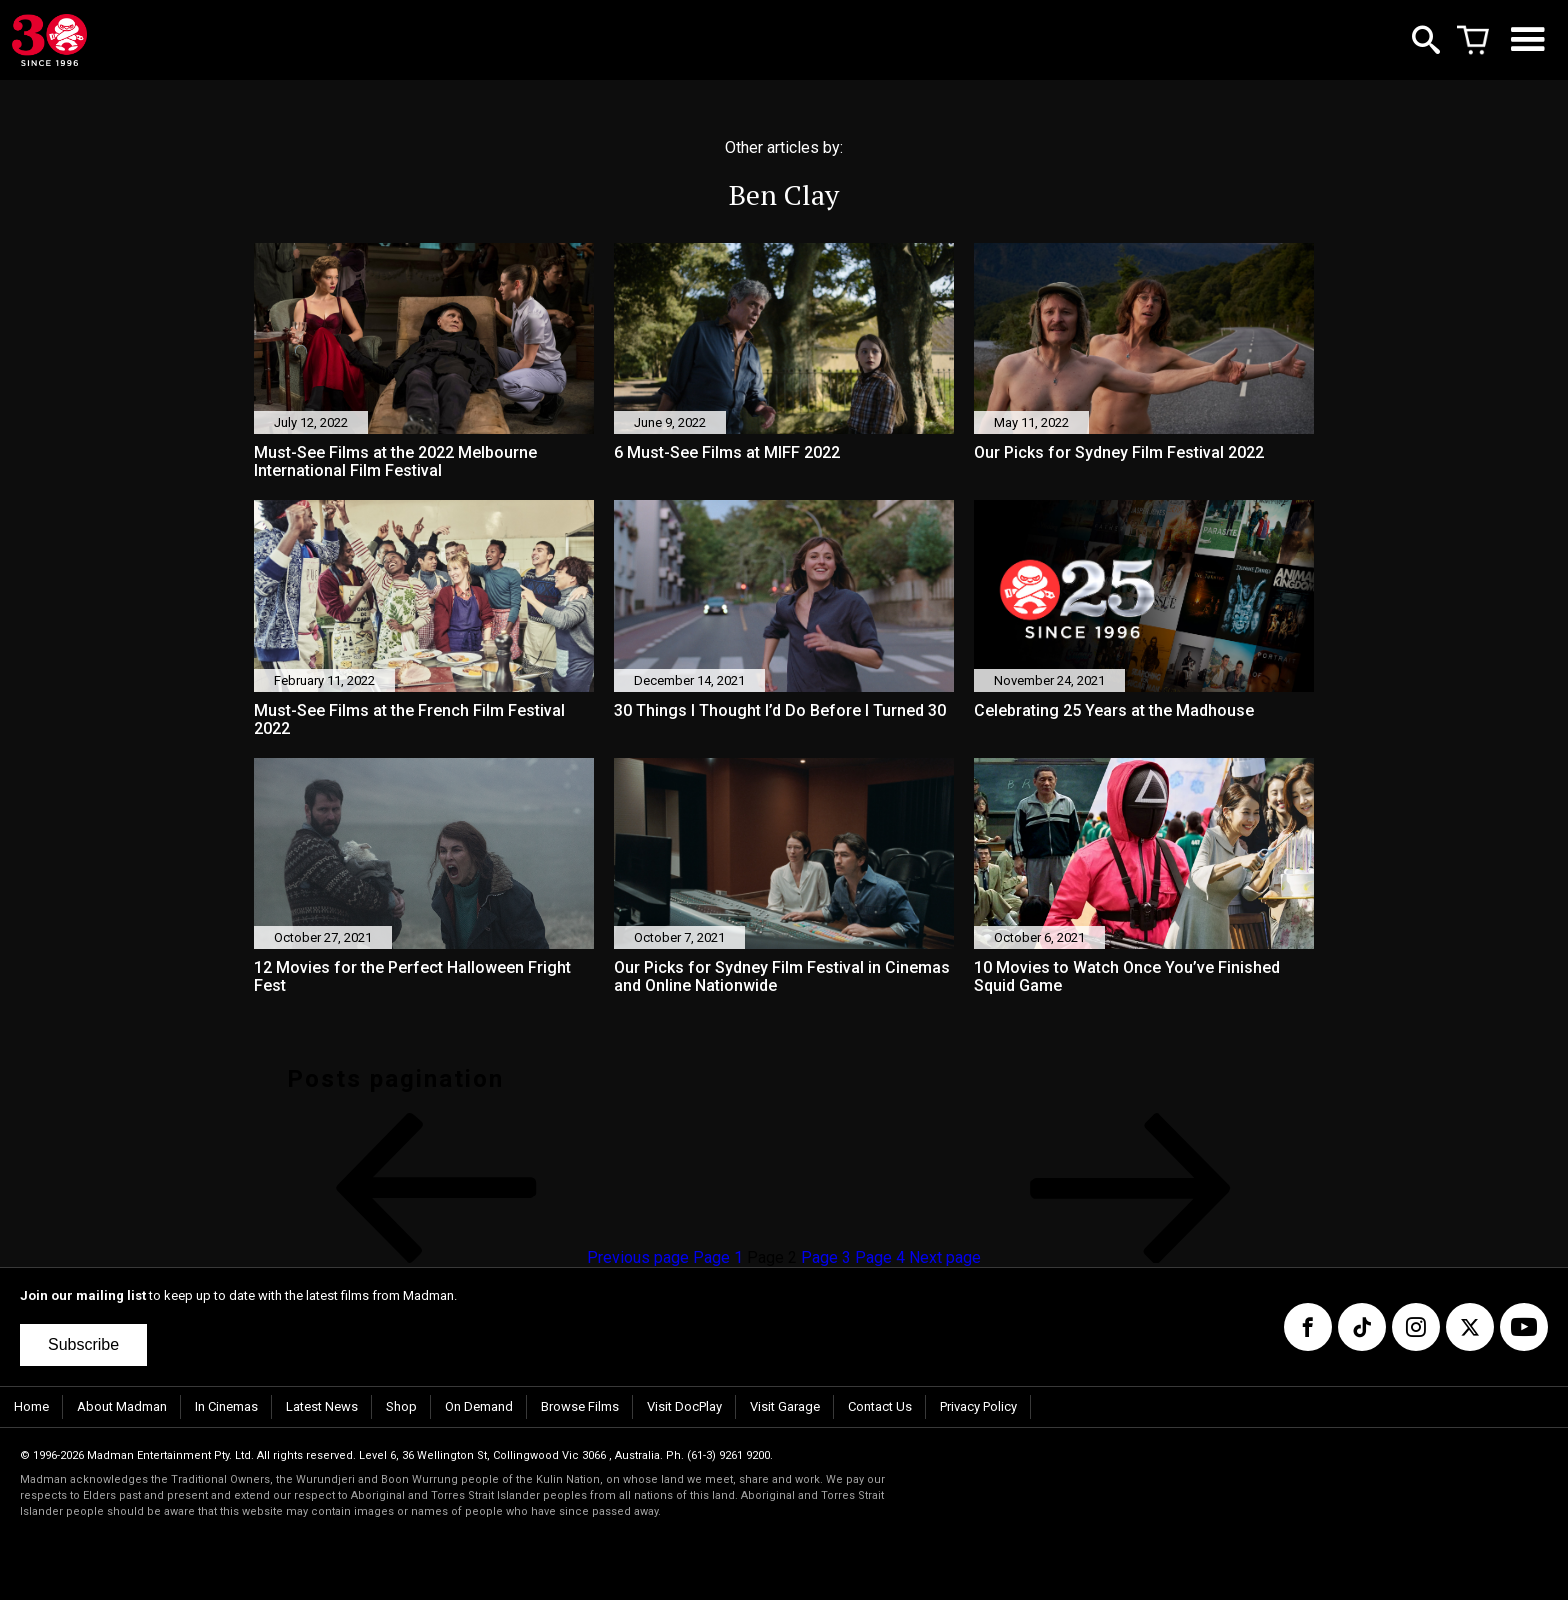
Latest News (322, 1406)
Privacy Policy (978, 1406)
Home (31, 1406)
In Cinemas (226, 1406)
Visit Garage (785, 1406)
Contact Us (880, 1406)
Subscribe (83, 1344)
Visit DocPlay (684, 1406)
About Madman (122, 1406)
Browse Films (580, 1406)
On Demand (479, 1406)
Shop (401, 1406)
